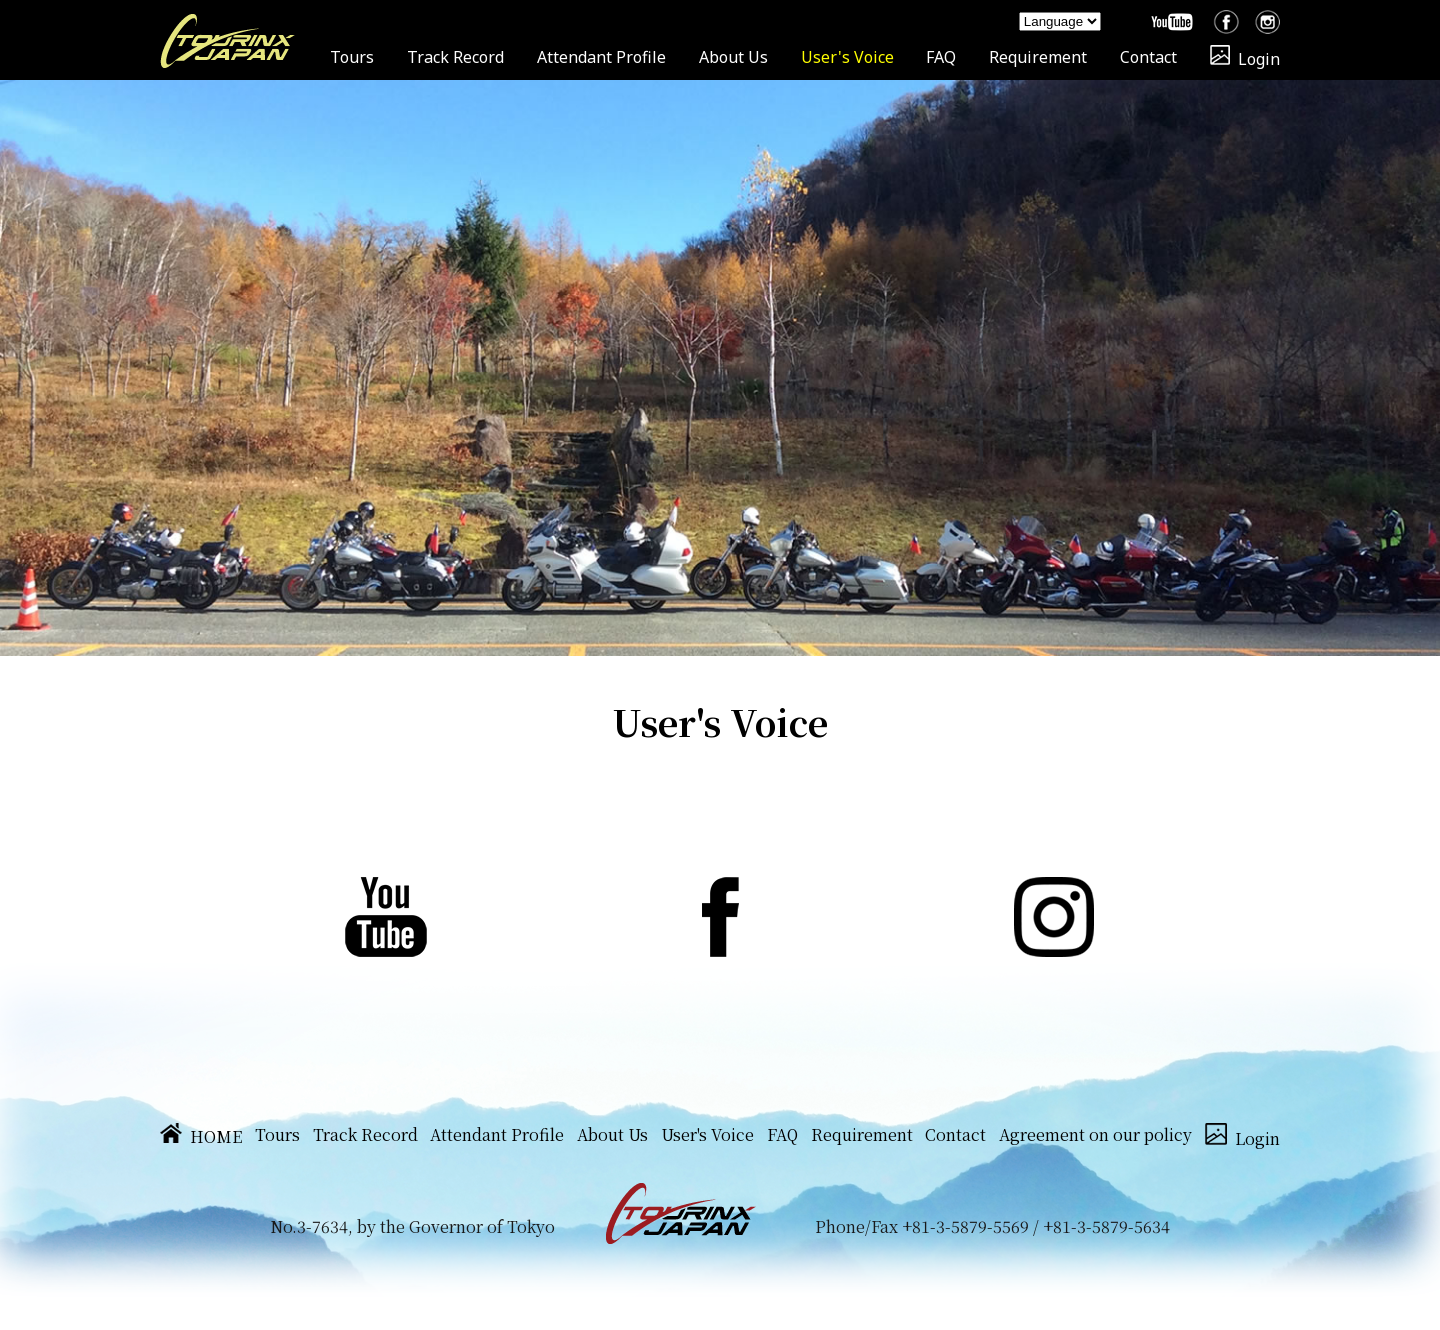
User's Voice (847, 57)
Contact (1148, 57)
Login (1245, 59)
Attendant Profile (601, 57)
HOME (201, 1136)
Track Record (455, 57)
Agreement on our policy (1095, 1134)
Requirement (1038, 57)
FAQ (941, 57)
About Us (733, 57)
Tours (352, 57)
